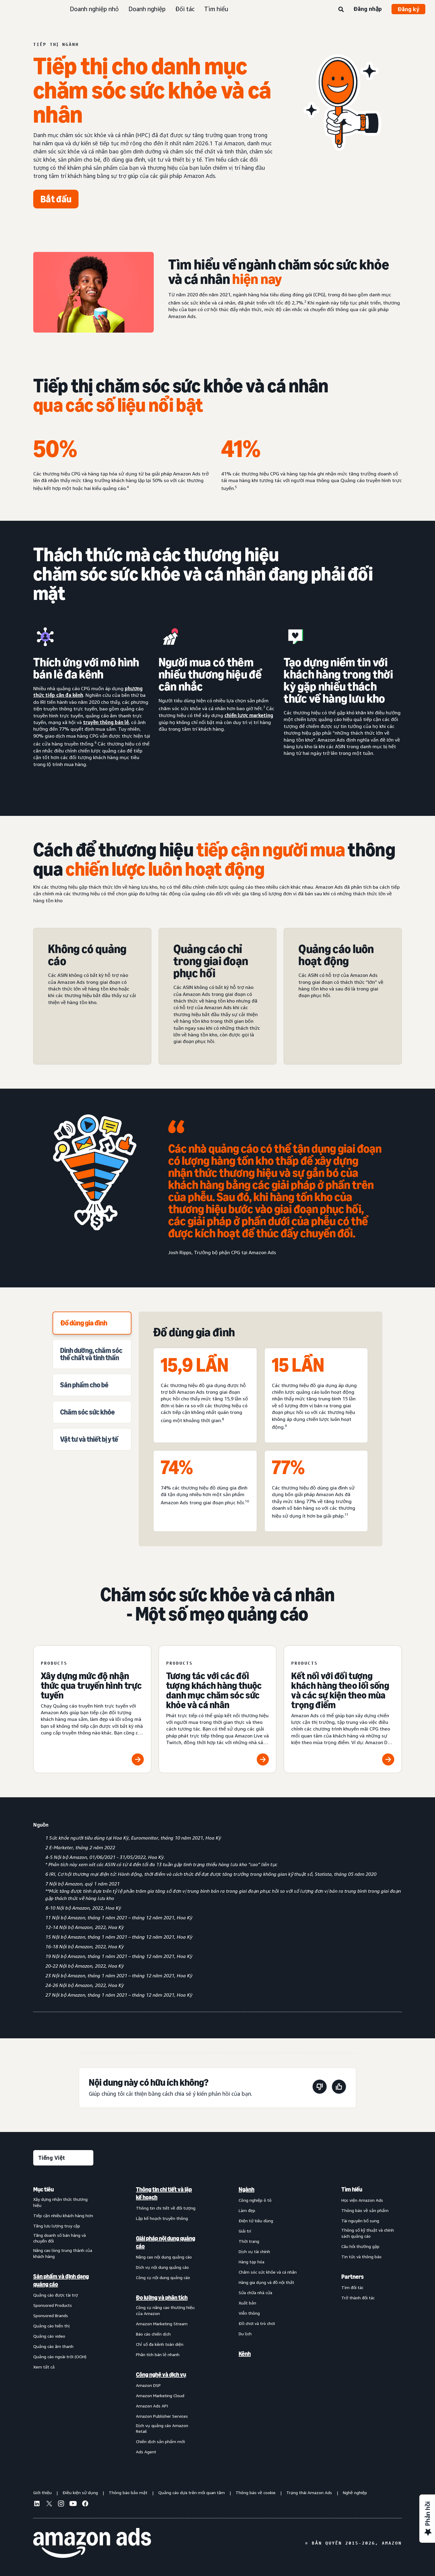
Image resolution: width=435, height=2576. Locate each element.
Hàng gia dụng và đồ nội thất (266, 2282)
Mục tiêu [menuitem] (43, 2189)
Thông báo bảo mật (128, 2492)
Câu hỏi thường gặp (360, 2246)
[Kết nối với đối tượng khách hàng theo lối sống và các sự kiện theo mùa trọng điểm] (343, 1709)
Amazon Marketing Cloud (160, 2395)
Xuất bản (247, 2302)
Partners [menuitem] (352, 2276)
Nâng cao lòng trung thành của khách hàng (62, 2253)
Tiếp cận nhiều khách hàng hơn (63, 2215)
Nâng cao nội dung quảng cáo (164, 2256)
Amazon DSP (148, 2385)
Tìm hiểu (216, 8)
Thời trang (249, 2241)
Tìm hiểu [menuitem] (351, 2189)
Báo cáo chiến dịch (153, 2333)
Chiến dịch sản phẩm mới (160, 2441)
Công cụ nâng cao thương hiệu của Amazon (165, 2310)
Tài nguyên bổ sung (360, 2220)
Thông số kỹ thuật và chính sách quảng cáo (367, 2233)
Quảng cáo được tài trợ (55, 2294)
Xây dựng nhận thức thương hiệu (60, 2202)
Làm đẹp (247, 2210)
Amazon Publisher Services (162, 2416)
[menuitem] (63, 2320)
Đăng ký (408, 9)
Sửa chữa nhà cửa (255, 2292)
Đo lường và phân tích (162, 2297)
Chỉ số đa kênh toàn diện (159, 2344)
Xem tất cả (44, 2366)
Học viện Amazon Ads (362, 2200)
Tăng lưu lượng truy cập (56, 2225)
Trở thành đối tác (358, 2297)
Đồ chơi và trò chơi (257, 2323)
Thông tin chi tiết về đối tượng (165, 2208)
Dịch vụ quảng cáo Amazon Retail (162, 2428)
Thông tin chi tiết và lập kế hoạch (164, 2193)
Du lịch (245, 2333)
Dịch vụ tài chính (254, 2251)
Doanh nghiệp (147, 8)
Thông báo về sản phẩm (364, 2210)
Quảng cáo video (49, 2336)
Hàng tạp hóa (251, 2261)
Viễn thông (249, 2313)
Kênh (245, 2353)
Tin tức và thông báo (361, 2256)
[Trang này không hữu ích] (319, 2087)
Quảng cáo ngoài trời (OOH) (59, 2356)
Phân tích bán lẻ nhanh (157, 2354)
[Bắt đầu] (56, 199)
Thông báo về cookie (256, 2492)
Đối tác (185, 8)
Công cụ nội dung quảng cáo (163, 2277)
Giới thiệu (42, 2492)
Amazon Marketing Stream (162, 2323)
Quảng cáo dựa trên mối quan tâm (191, 2492)
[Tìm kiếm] (341, 10)
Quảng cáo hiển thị (51, 2325)
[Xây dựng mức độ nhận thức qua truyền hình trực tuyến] (92, 1709)
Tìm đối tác (352, 2287)
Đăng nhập (367, 8)
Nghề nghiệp (355, 2492)
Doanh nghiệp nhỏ (94, 8)
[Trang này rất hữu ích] (339, 2087)
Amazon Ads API (152, 2405)
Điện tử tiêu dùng (256, 2220)
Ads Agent (146, 2451)
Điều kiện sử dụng (80, 2492)
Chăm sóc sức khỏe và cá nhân (268, 2272)
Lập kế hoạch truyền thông (162, 2218)
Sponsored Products (52, 2305)
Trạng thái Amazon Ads (309, 2492)
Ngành (246, 2189)
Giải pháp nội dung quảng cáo (165, 2242)
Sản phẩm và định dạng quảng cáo (61, 2280)
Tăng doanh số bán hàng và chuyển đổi (59, 2238)
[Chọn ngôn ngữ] (63, 2157)
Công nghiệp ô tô (255, 2200)
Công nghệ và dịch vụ (161, 2374)
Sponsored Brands (50, 2315)
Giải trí (245, 2230)
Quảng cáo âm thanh (53, 2346)
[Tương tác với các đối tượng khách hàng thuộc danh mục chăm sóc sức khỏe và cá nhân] (218, 1709)
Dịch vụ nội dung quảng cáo (162, 2267)
